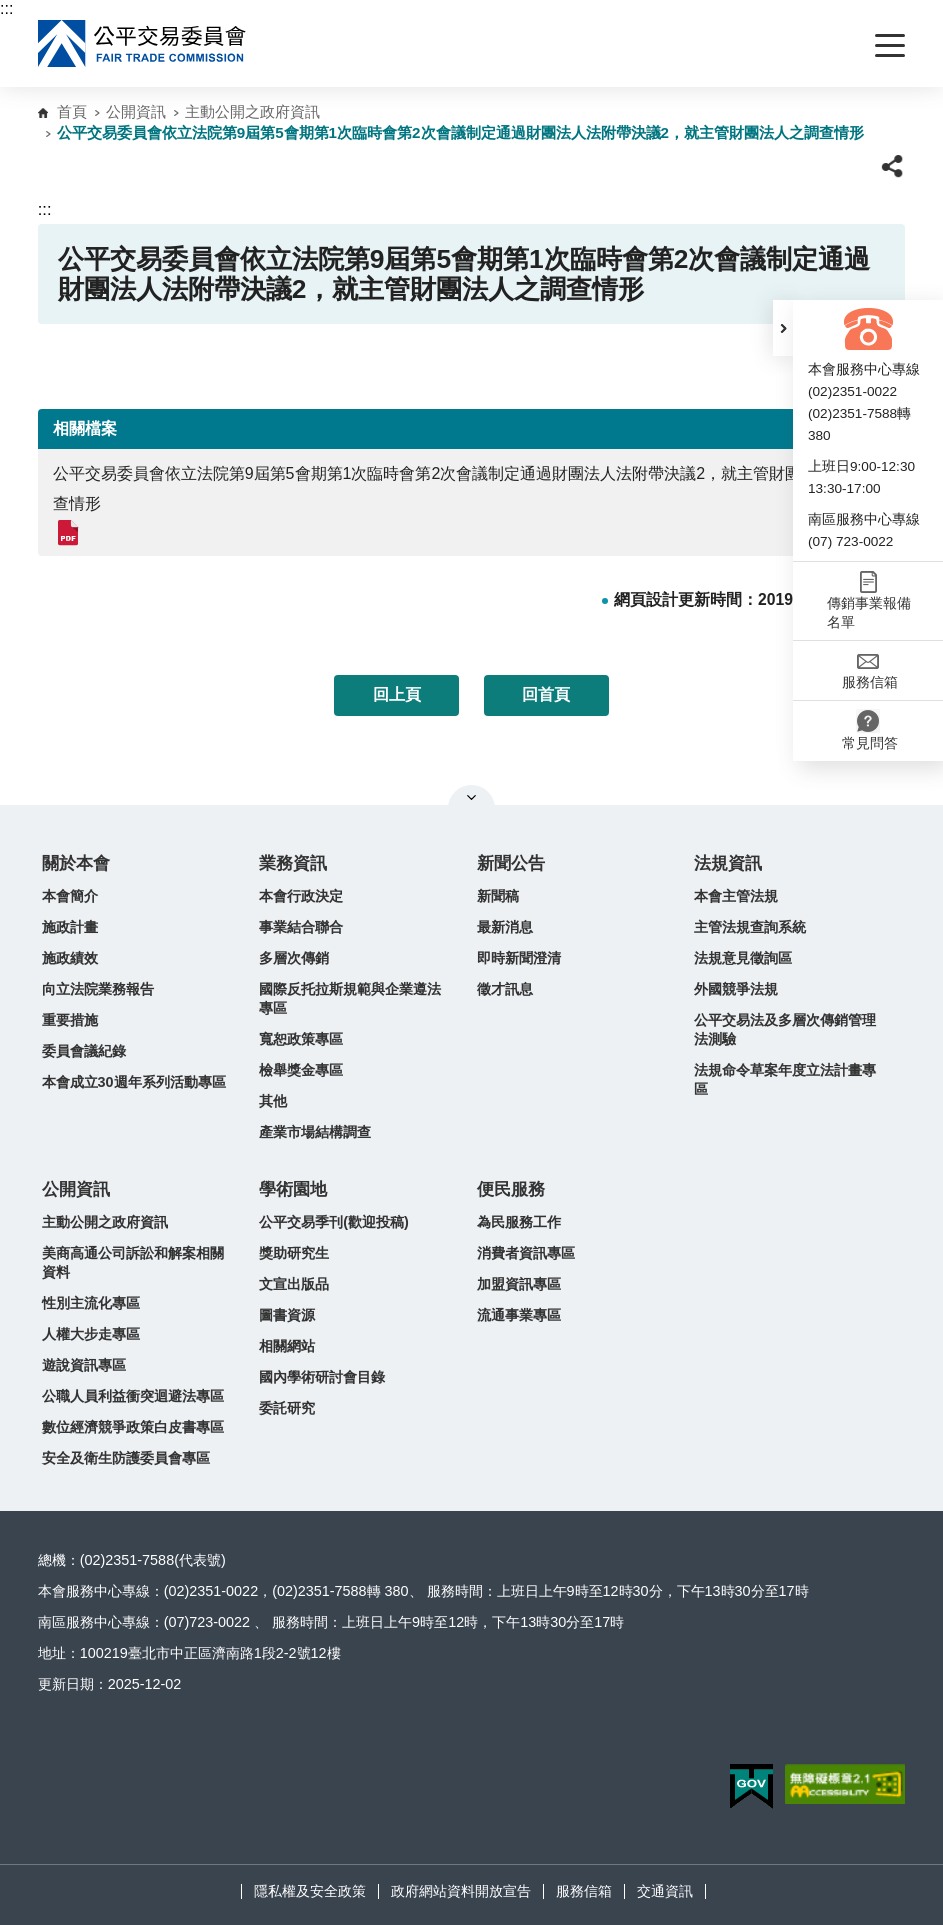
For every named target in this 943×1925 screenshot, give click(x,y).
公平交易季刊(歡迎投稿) (334, 1222)
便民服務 (511, 1189)
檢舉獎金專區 (301, 1070)
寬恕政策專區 (301, 1039)
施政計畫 (70, 927)
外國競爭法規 (736, 989)
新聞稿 (498, 896)
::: (6, 8)
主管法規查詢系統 (750, 927)
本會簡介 (70, 896)
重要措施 (70, 1020)
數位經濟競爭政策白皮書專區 (133, 1427)
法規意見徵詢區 (743, 958)
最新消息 (505, 927)
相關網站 (287, 1346)
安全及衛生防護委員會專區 (126, 1458)
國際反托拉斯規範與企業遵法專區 (350, 998)
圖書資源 (287, 1315)
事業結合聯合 (301, 927)
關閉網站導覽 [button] (471, 797)
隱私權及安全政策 (310, 1891)
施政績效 (70, 958)
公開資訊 (136, 111)
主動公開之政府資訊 (252, 111)
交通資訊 (665, 1891)
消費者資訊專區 (526, 1253)
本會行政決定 (301, 896)
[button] (783, 328)
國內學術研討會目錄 (322, 1377)
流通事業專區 (519, 1315)
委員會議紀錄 (84, 1051)
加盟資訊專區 (519, 1284)
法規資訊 (728, 863)
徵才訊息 (505, 989)
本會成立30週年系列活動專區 (134, 1082)
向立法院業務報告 (98, 989)
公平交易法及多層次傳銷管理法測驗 (785, 1029)
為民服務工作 (519, 1222)
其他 (273, 1101)
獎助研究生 (294, 1253)
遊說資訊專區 (84, 1365)
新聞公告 (511, 863)
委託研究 (287, 1408)
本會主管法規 (736, 896)
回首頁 (546, 694)
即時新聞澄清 (519, 958)
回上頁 (397, 694)
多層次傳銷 (294, 958)
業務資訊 (293, 863)
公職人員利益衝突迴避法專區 (133, 1396)
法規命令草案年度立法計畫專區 (785, 1079)
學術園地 (293, 1189)
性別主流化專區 (91, 1303)
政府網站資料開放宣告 (461, 1891)
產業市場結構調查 (315, 1132)
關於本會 (76, 863)
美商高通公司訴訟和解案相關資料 (133, 1262)
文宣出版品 (294, 1284)
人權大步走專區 (91, 1334)
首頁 (72, 111)
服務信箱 (584, 1891)
